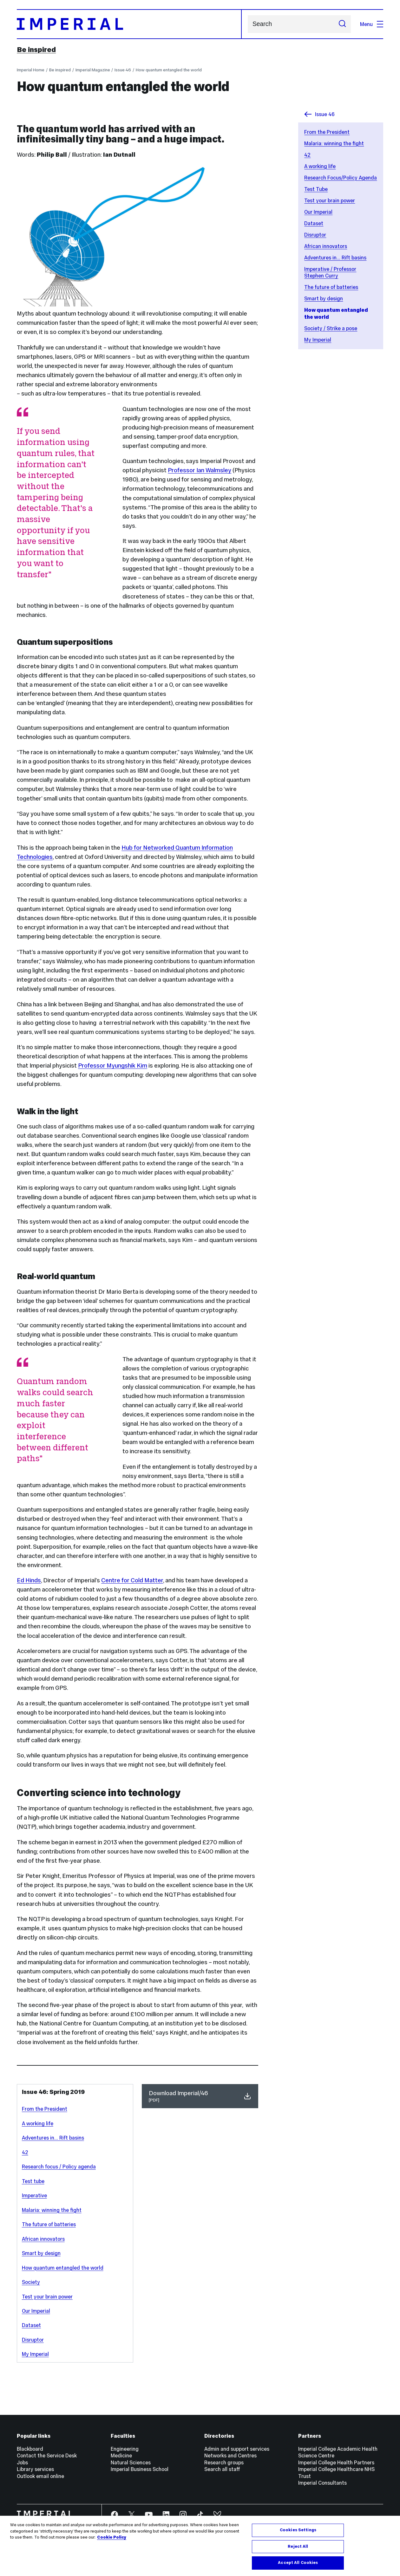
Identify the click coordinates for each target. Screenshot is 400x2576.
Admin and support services (236, 2449)
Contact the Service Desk (47, 2455)
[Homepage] (129, 24)
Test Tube (316, 189)
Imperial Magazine (92, 70)
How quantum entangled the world (169, 70)
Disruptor (315, 235)
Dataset (313, 223)
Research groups (224, 2462)
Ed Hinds (29, 1580)
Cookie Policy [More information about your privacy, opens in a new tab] (111, 2537)
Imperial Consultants (322, 2483)
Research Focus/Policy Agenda (340, 177)
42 (307, 155)
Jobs (22, 2462)
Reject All (298, 2546)
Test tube (33, 2181)
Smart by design (323, 298)
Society (31, 2282)
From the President (327, 132)
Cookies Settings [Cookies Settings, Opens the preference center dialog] (298, 2530)
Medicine (121, 2455)
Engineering (125, 2449)
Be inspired (36, 49)
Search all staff (222, 2469)
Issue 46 (123, 70)
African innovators (325, 246)
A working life (320, 166)
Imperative (34, 2195)
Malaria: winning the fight (334, 143)
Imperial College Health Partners (336, 2462)
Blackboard (30, 2449)
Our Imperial (318, 212)
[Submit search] (342, 24)
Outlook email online (40, 2476)
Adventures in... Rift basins (335, 257)
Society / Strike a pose (330, 328)
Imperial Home (30, 70)
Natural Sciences (131, 2462)
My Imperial (317, 340)
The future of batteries (331, 287)
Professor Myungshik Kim (112, 1065)
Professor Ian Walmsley (199, 470)
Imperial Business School (139, 2469)
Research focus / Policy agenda (59, 2166)
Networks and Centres (230, 2455)
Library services (35, 2469)
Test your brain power (329, 200)
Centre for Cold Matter (132, 1580)
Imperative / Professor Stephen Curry (330, 272)
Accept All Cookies (298, 2563)
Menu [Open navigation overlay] (371, 24)
